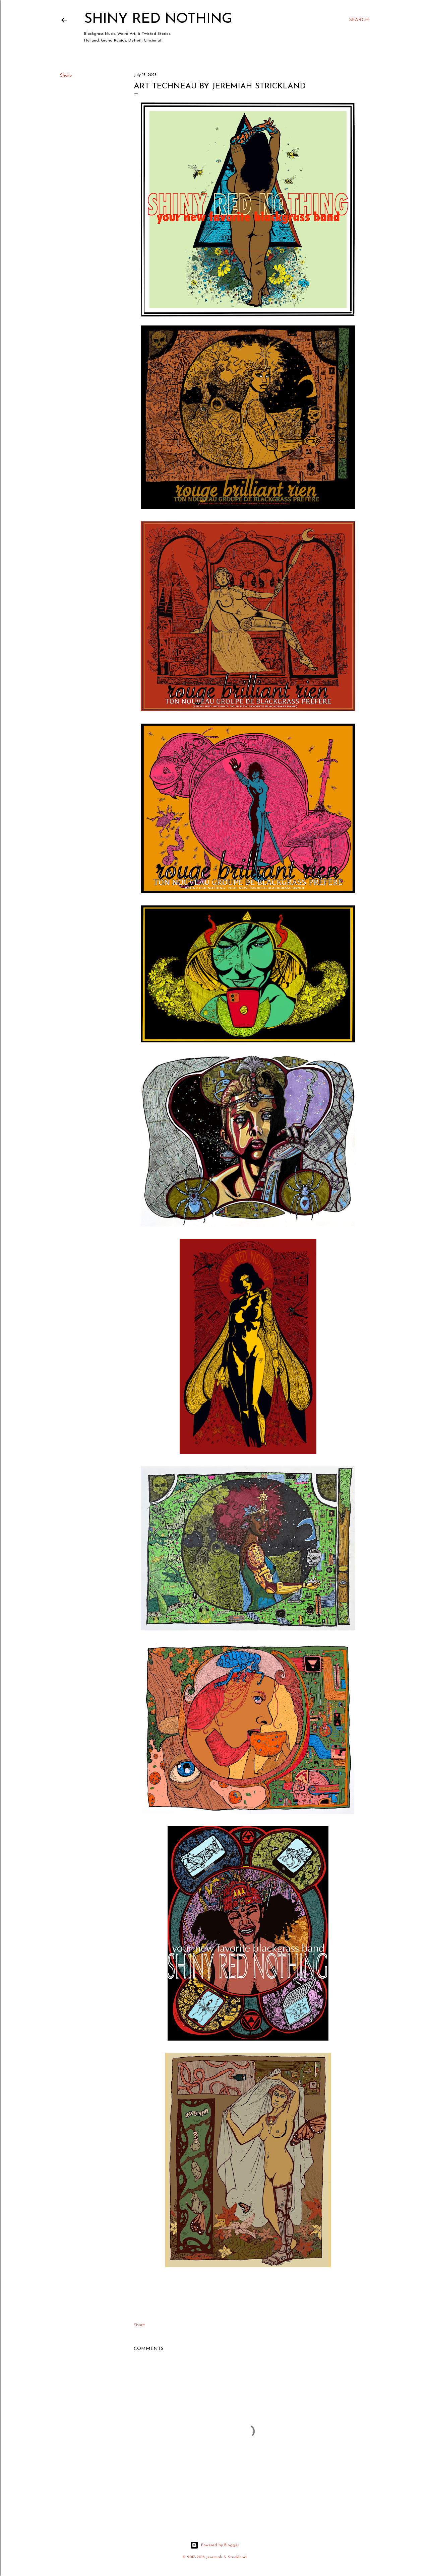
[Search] (359, 20)
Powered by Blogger (214, 2545)
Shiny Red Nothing (158, 19)
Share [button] (66, 75)
